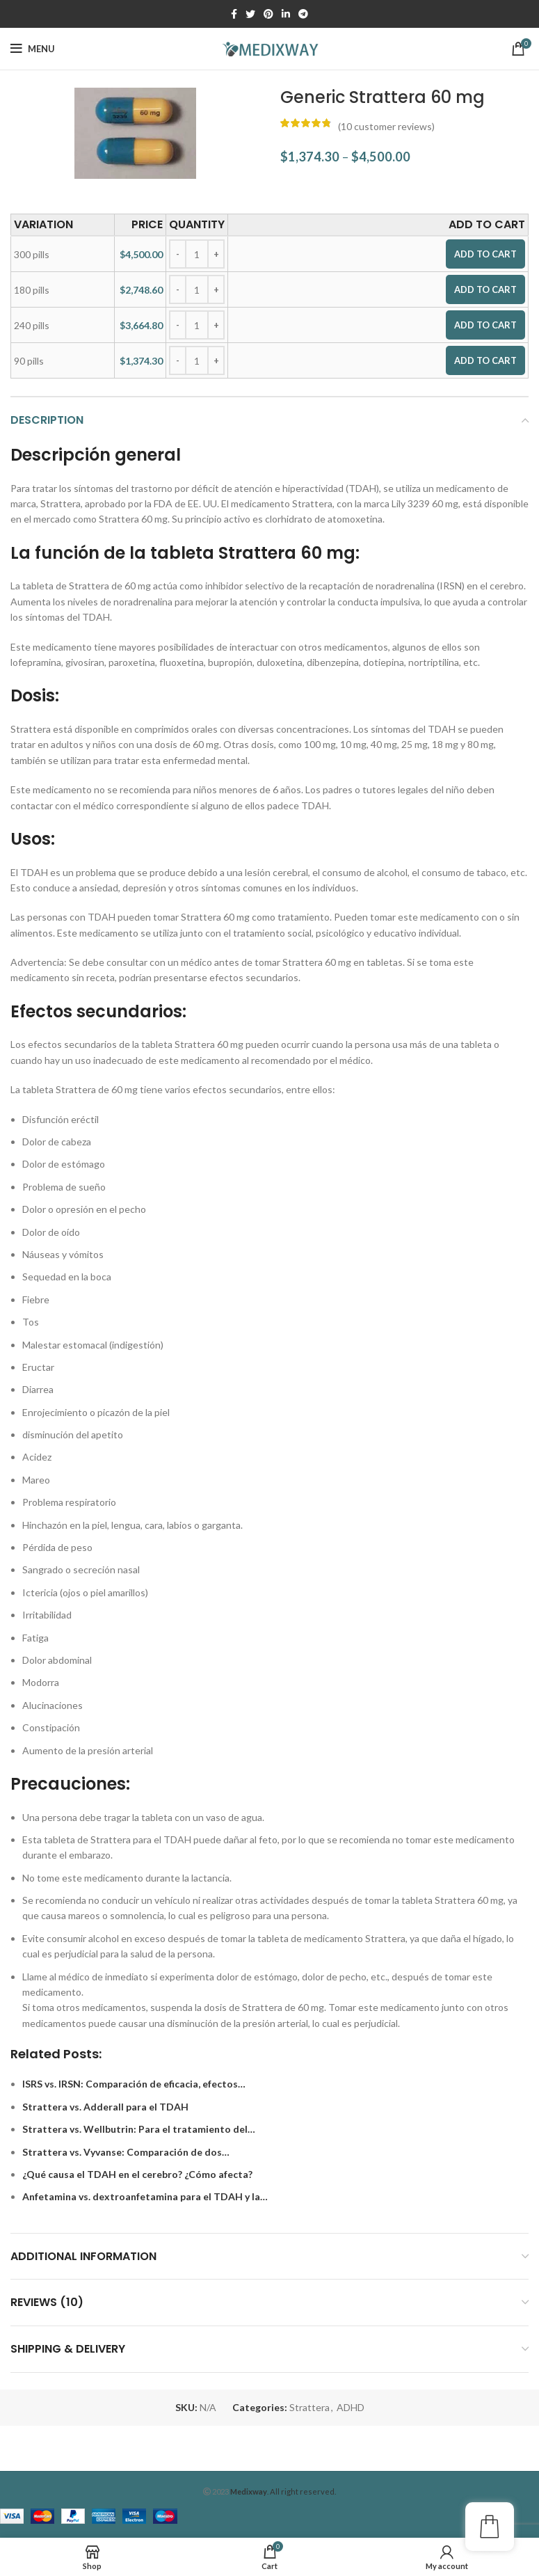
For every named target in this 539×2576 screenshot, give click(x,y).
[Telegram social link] (303, 14)
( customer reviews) (386, 126)
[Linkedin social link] (285, 14)
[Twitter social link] (250, 14)
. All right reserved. (283, 2491)
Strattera (309, 2407)
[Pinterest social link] (268, 14)
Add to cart (485, 254)
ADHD (350, 2407)
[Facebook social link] (234, 14)
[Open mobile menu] (32, 49)
